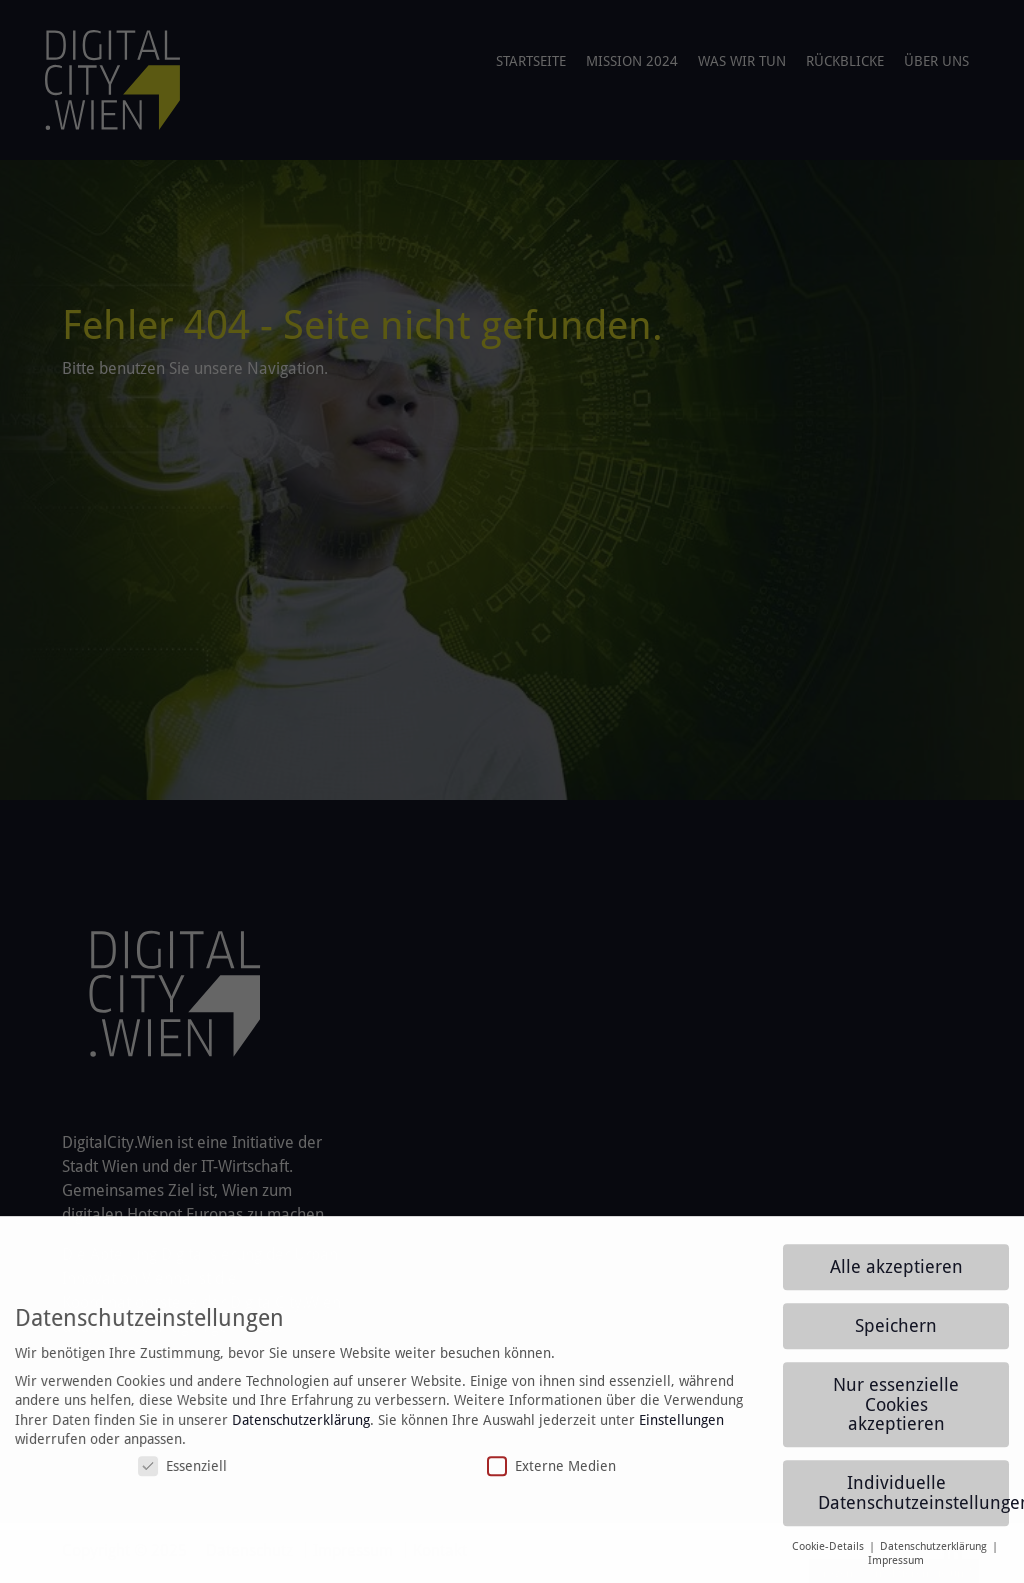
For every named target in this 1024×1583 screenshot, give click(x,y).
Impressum (896, 1571)
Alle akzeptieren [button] (896, 1277)
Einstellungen (681, 1429)
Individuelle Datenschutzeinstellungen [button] (913, 1503)
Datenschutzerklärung (301, 1429)
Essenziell (182, 1476)
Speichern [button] (896, 1336)
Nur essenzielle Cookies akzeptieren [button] (896, 1414)
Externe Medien (551, 1476)
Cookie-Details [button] (829, 1556)
